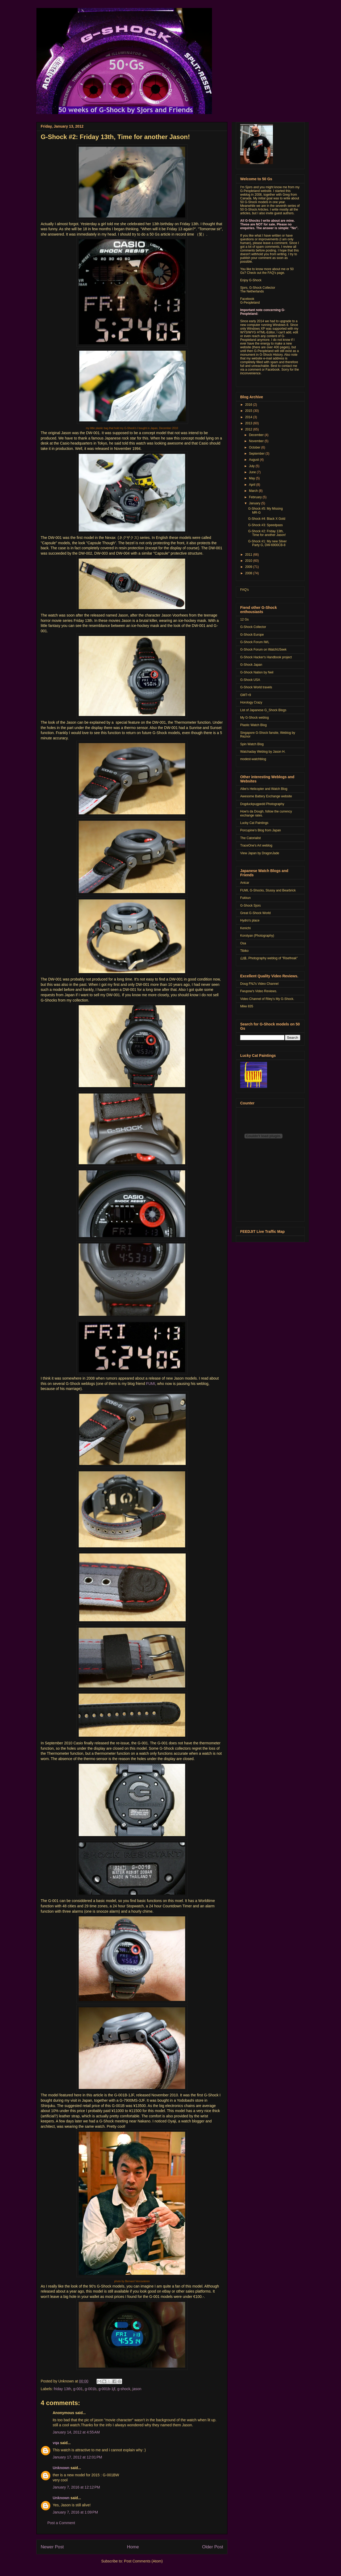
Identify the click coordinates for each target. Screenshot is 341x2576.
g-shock (123, 2389)
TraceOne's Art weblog (256, 845)
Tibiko (244, 951)
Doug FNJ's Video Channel (259, 984)
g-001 (78, 2389)
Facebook (247, 299)
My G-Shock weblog (254, 717)
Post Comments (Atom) (143, 2561)
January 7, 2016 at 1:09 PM (75, 2512)
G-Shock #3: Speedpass (265, 525)
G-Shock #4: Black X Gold (266, 519)
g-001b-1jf (106, 2389)
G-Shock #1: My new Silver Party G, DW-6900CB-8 (267, 543)
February (256, 497)
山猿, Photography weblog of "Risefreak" (269, 958)
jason (136, 2389)
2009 (249, 567)
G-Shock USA (250, 680)
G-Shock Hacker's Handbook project (266, 657)
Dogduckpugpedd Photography (262, 804)
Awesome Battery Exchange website (266, 796)
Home (133, 2546)
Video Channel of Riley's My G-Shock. (267, 999)
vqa (56, 2443)
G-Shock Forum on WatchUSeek (263, 649)
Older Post (212, 2546)
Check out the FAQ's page (265, 273)
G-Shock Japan (251, 665)
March (254, 491)
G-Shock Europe (252, 634)
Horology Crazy (251, 702)
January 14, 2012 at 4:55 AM (76, 2432)
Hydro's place (249, 920)
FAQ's (244, 590)
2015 (249, 411)
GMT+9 (245, 695)
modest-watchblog (253, 759)
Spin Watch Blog (252, 744)
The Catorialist (250, 838)
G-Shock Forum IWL (254, 642)
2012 (249, 429)
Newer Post (52, 2546)
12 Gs (244, 619)
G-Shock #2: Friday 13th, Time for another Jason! (115, 136)
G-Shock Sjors (250, 905)
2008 (249, 573)
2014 (249, 417)
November (257, 441)
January (255, 503)
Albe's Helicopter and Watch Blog (263, 789)
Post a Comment (61, 2523)
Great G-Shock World (255, 913)
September (257, 453)
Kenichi (245, 928)
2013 (249, 423)
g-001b (91, 2389)
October (255, 447)
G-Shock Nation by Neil (256, 672)
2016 (249, 405)
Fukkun (245, 898)
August (254, 460)
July (252, 466)
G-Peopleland (250, 302)
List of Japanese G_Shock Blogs (263, 710)
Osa (243, 943)
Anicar (244, 883)
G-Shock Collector (253, 627)
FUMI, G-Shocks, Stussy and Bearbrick (268, 890)
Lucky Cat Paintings (254, 823)
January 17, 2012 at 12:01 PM (77, 2457)
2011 (249, 554)
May (252, 478)
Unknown (61, 2468)
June (253, 472)
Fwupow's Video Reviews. (258, 991)
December (257, 435)
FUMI (150, 1383)
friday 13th (62, 2389)
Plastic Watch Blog (253, 725)
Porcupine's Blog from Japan (260, 830)
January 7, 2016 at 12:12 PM (76, 2487)
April (252, 485)
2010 (249, 561)
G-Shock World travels (256, 687)
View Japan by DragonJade (259, 853)
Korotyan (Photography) (257, 935)
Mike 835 (246, 1006)
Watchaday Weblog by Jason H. (262, 751)
